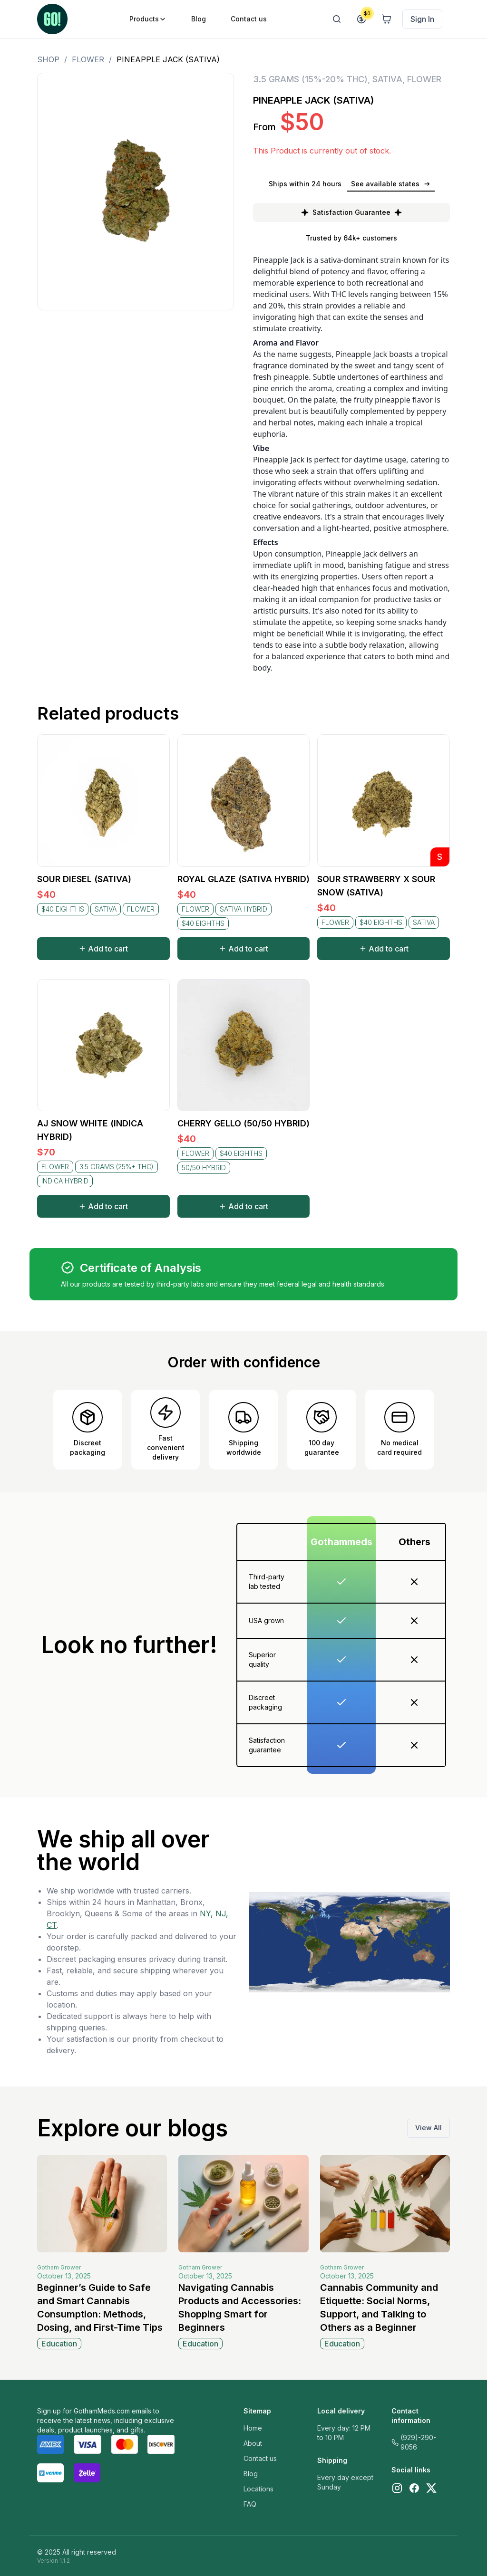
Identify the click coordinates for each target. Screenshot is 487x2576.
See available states (391, 184)
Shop (48, 59)
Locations (258, 2489)
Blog (251, 2474)
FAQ (250, 2504)
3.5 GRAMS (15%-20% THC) (310, 79)
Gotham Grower (59, 2267)
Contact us (260, 2458)
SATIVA (387, 79)
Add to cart (103, 948)
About (253, 2443)
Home (253, 2428)
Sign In (422, 19)
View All (428, 2128)
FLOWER (88, 59)
